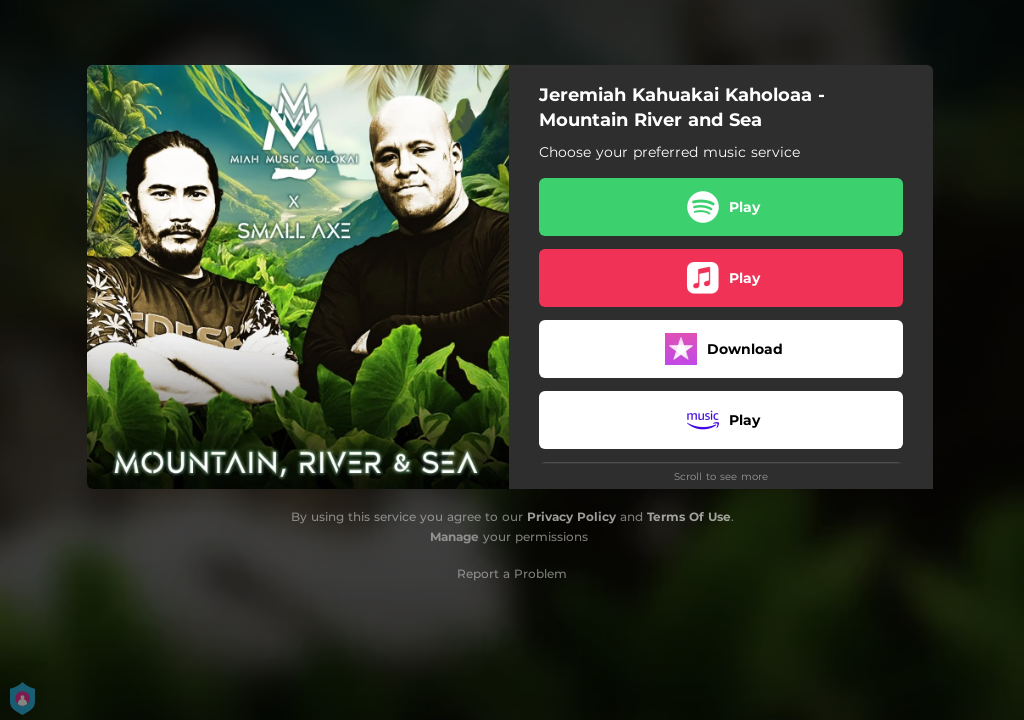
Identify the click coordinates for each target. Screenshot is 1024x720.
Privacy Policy (571, 516)
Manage (454, 536)
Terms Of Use (689, 516)
